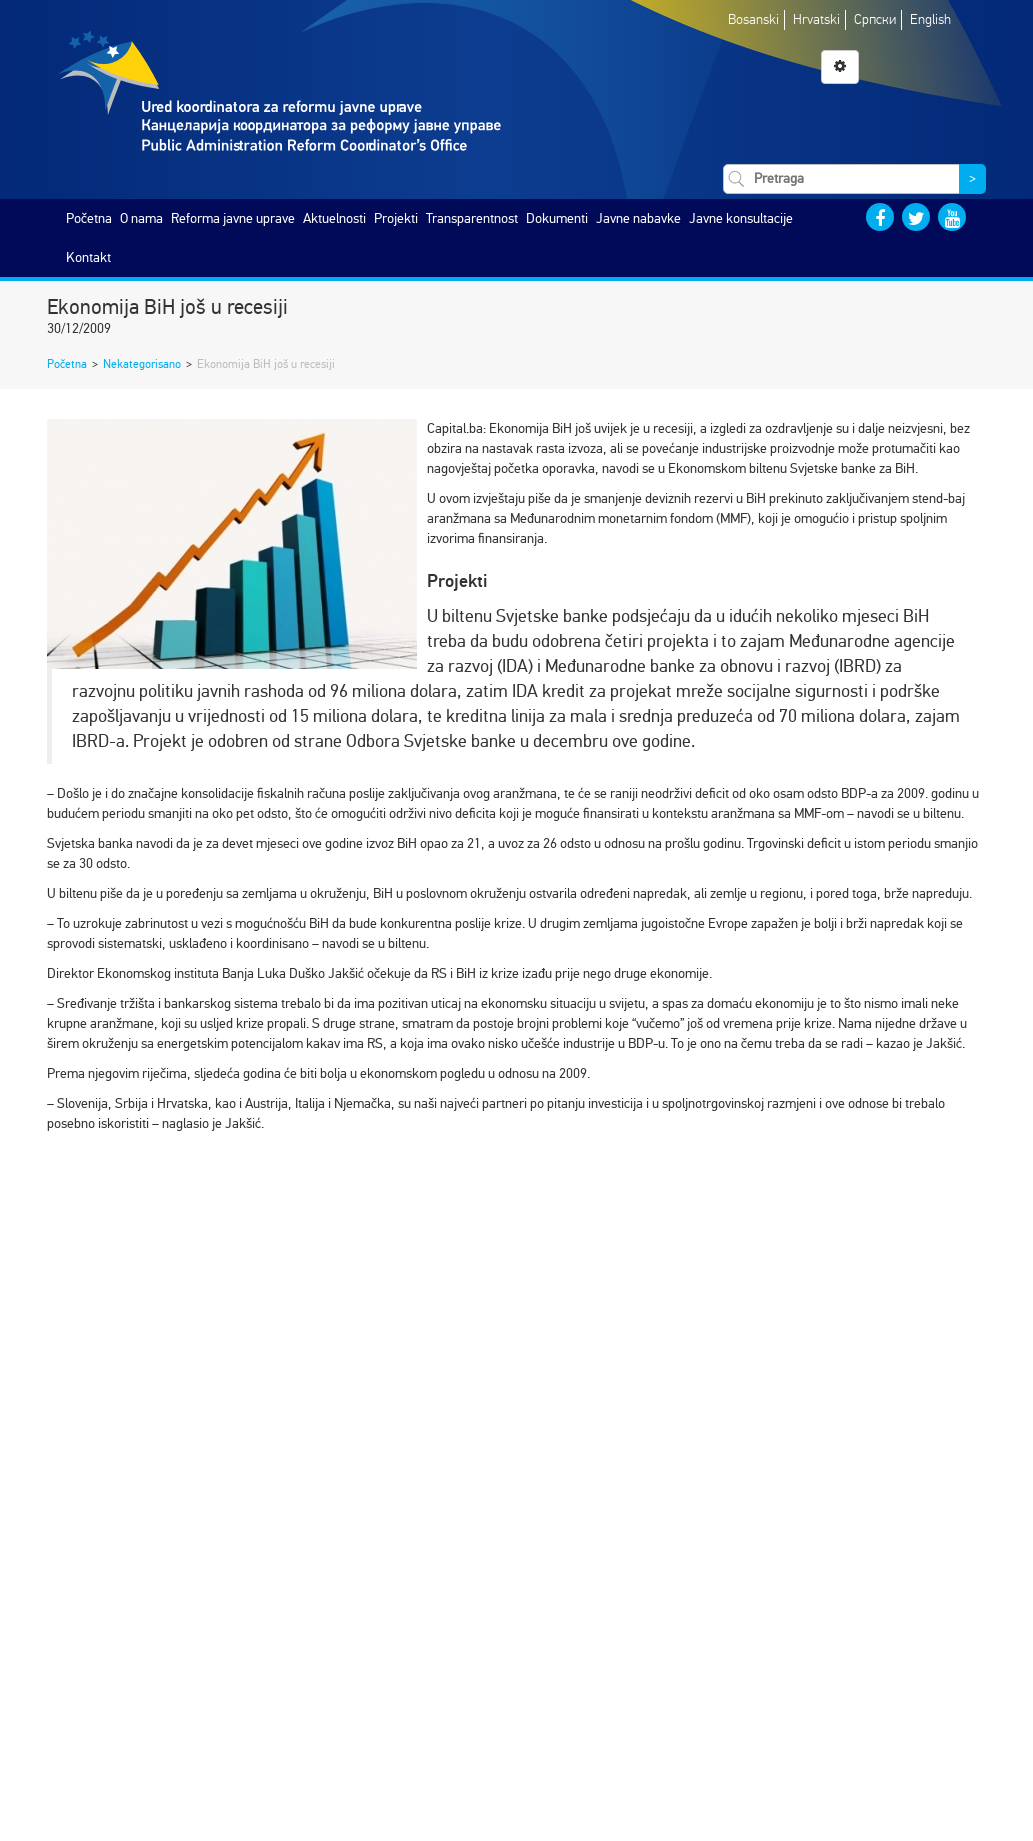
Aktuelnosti (334, 218)
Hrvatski (816, 19)
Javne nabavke (638, 218)
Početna (89, 218)
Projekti (396, 218)
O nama (141, 218)
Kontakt (88, 257)
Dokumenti (557, 218)
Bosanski (753, 19)
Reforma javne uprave (233, 218)
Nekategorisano (142, 364)
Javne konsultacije (741, 218)
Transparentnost (472, 218)
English (930, 19)
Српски (875, 19)
